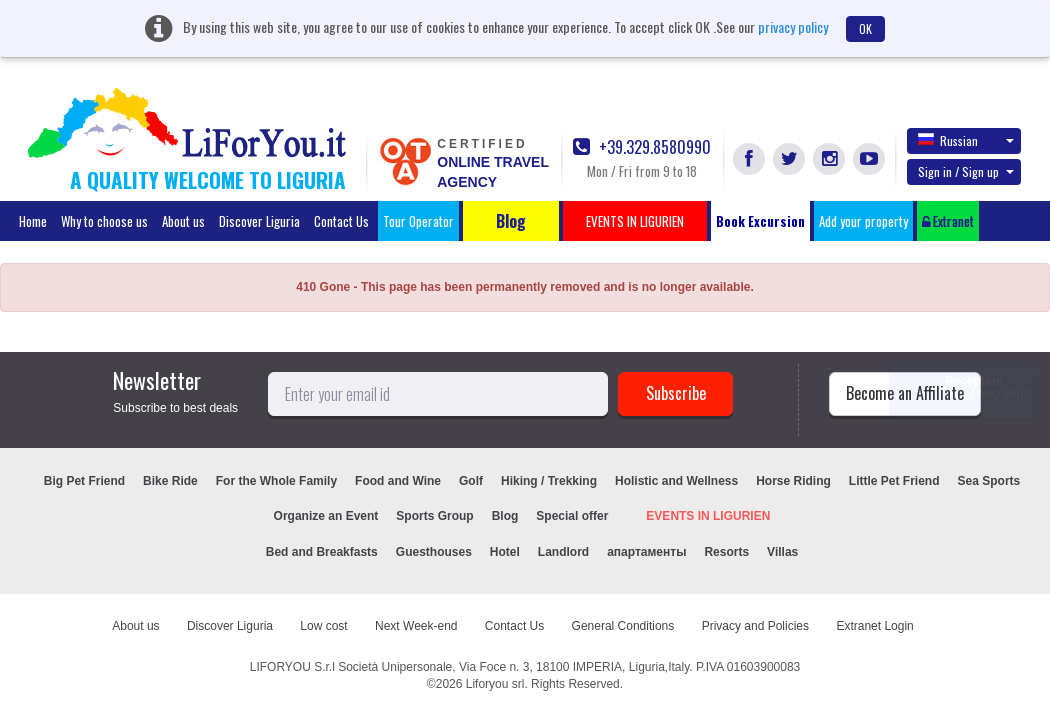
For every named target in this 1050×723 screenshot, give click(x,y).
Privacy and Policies (755, 626)
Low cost (323, 626)
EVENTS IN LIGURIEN (708, 516)
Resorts (726, 552)
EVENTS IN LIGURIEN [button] (635, 221)
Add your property (863, 221)
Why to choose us (104, 221)
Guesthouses (434, 552)
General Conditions (623, 626)
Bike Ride (170, 481)
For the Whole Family (276, 481)
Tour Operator (418, 221)
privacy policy (793, 26)
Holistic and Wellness (676, 481)
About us (183, 221)
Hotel (505, 552)
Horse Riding (793, 481)
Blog (505, 516)
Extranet (948, 221)
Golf (471, 481)
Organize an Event (326, 516)
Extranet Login (874, 626)
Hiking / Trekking (549, 481)
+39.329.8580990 (642, 147)
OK (865, 28)
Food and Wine (398, 481)
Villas (782, 552)
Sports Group (434, 516)
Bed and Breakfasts (322, 552)
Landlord (563, 552)
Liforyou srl (495, 684)
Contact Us (341, 221)
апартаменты (646, 552)
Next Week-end (416, 626)
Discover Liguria (259, 221)
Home (33, 221)
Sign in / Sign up (966, 171)
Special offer (572, 516)
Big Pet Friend (84, 481)
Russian (966, 140)
